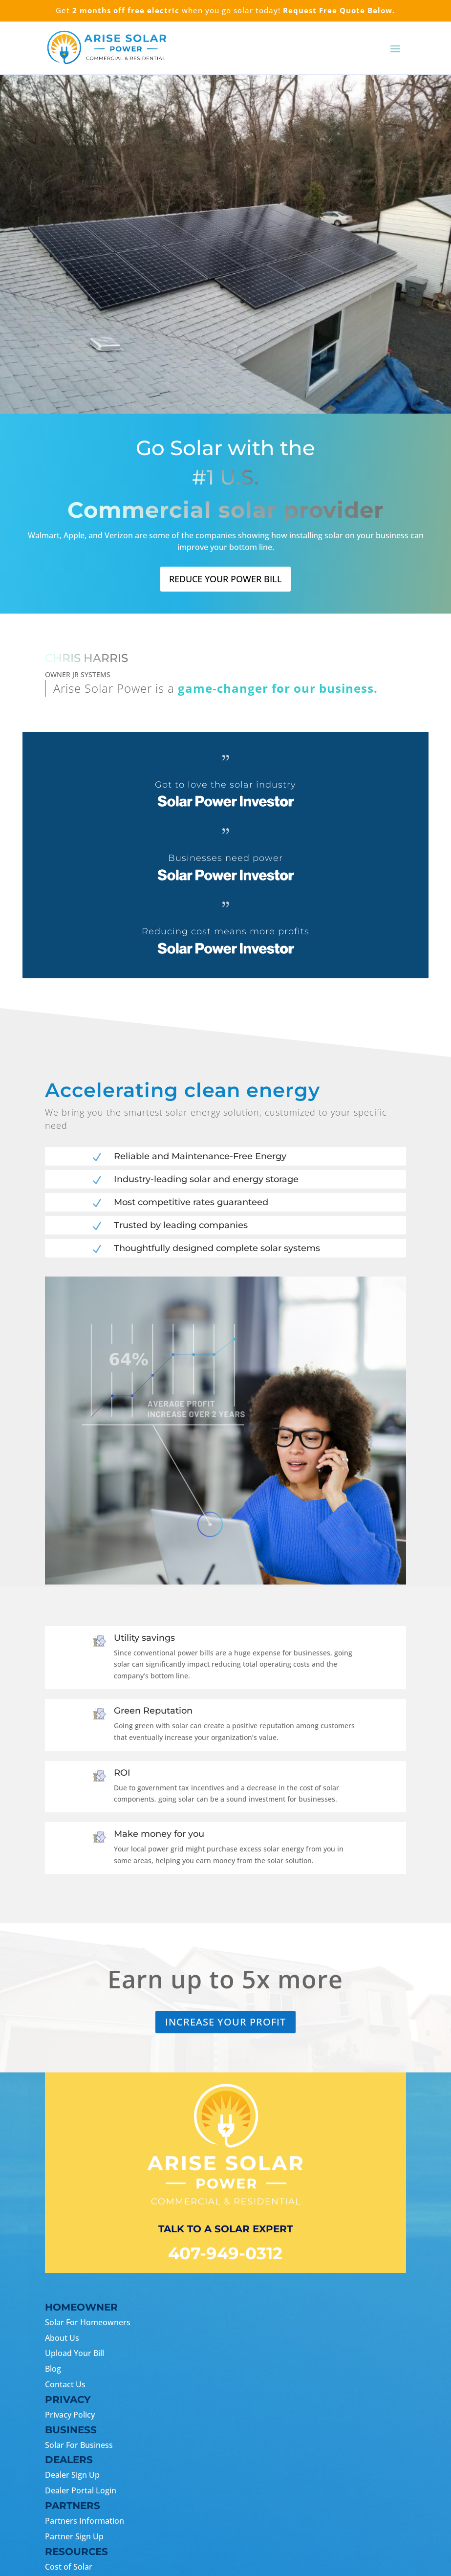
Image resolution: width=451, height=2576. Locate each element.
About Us (62, 2338)
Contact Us (65, 2384)
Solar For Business (79, 2445)
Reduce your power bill (225, 579)
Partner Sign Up (74, 2536)
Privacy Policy (70, 2414)
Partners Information (84, 2520)
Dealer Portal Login (80, 2490)
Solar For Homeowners (87, 2322)
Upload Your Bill (74, 2353)
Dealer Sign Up (72, 2474)
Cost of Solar (68, 2566)
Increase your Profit (225, 2021)
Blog (53, 2368)
